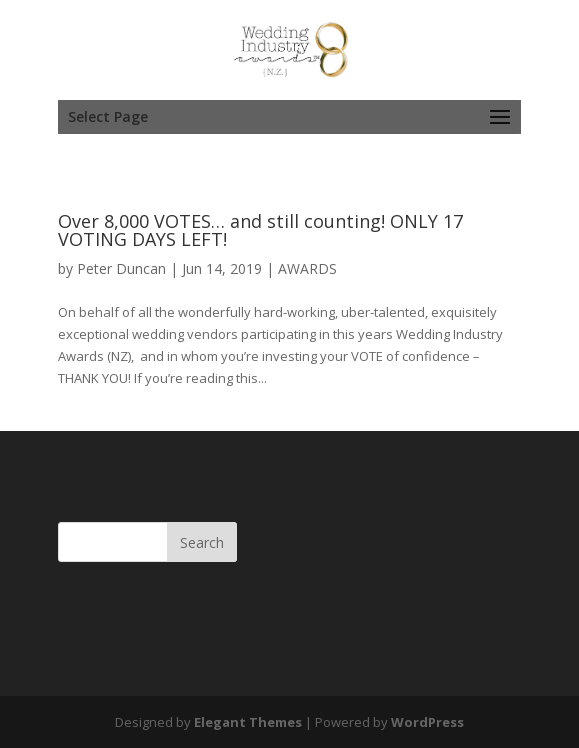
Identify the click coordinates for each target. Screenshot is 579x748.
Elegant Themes (248, 722)
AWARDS (307, 268)
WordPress (427, 722)
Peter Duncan (121, 268)
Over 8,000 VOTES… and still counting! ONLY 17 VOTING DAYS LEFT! (260, 230)
